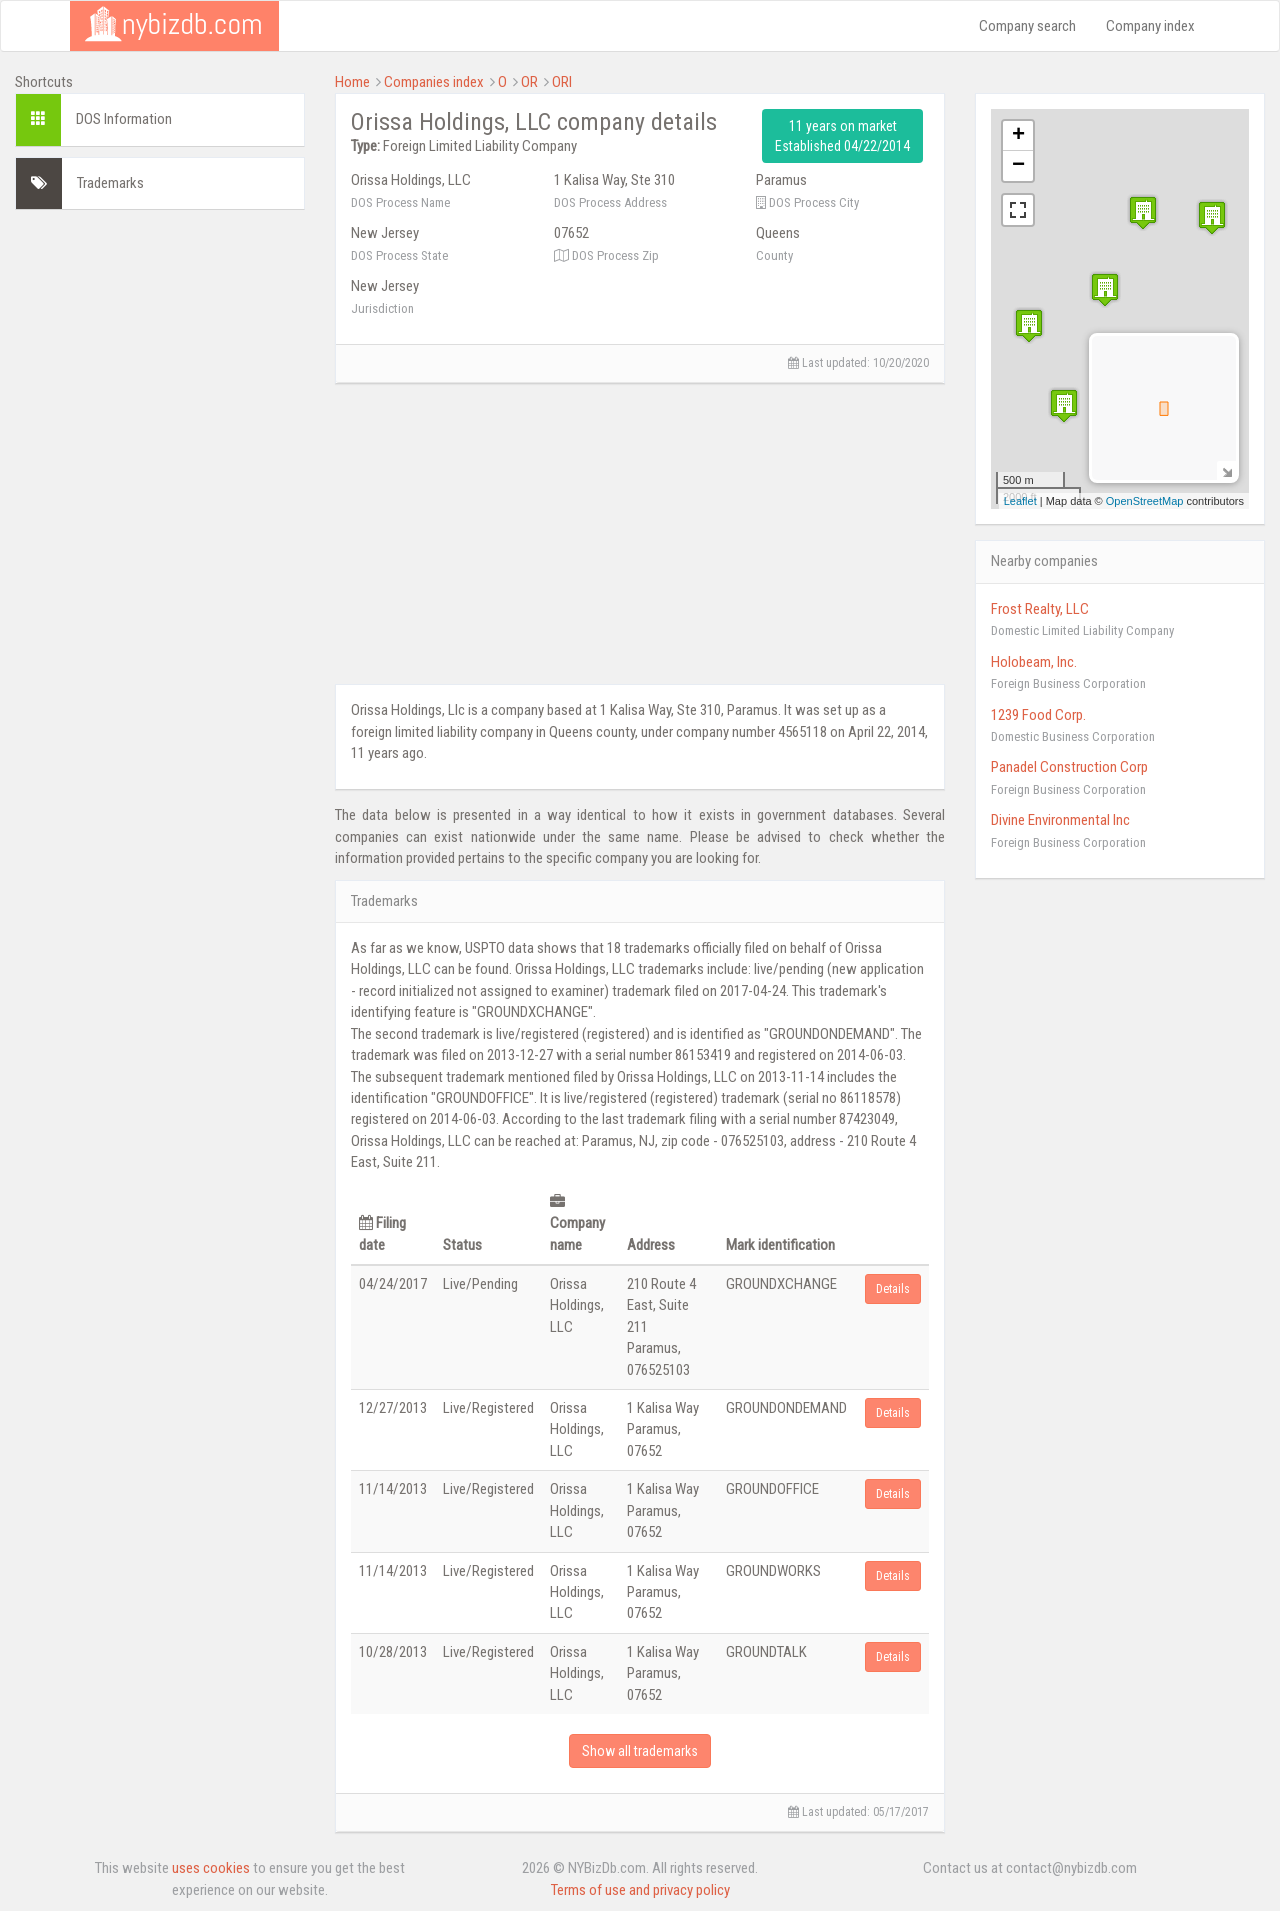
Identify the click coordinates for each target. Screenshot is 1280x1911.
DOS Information (124, 119)
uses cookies (211, 1868)
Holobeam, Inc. (1034, 662)
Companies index (434, 82)
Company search (1027, 26)
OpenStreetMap (1145, 501)
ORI (562, 82)
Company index (1150, 26)
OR (529, 82)
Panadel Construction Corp (1069, 767)
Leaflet (1020, 501)
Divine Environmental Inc (1060, 820)
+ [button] (1018, 136)
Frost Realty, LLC (1040, 609)
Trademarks (110, 183)
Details (893, 1289)
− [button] (1018, 166)
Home (352, 82)
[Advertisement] (160, 525)
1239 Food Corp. (1038, 715)
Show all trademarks (640, 1751)
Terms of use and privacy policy (640, 1890)
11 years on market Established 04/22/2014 (842, 136)
